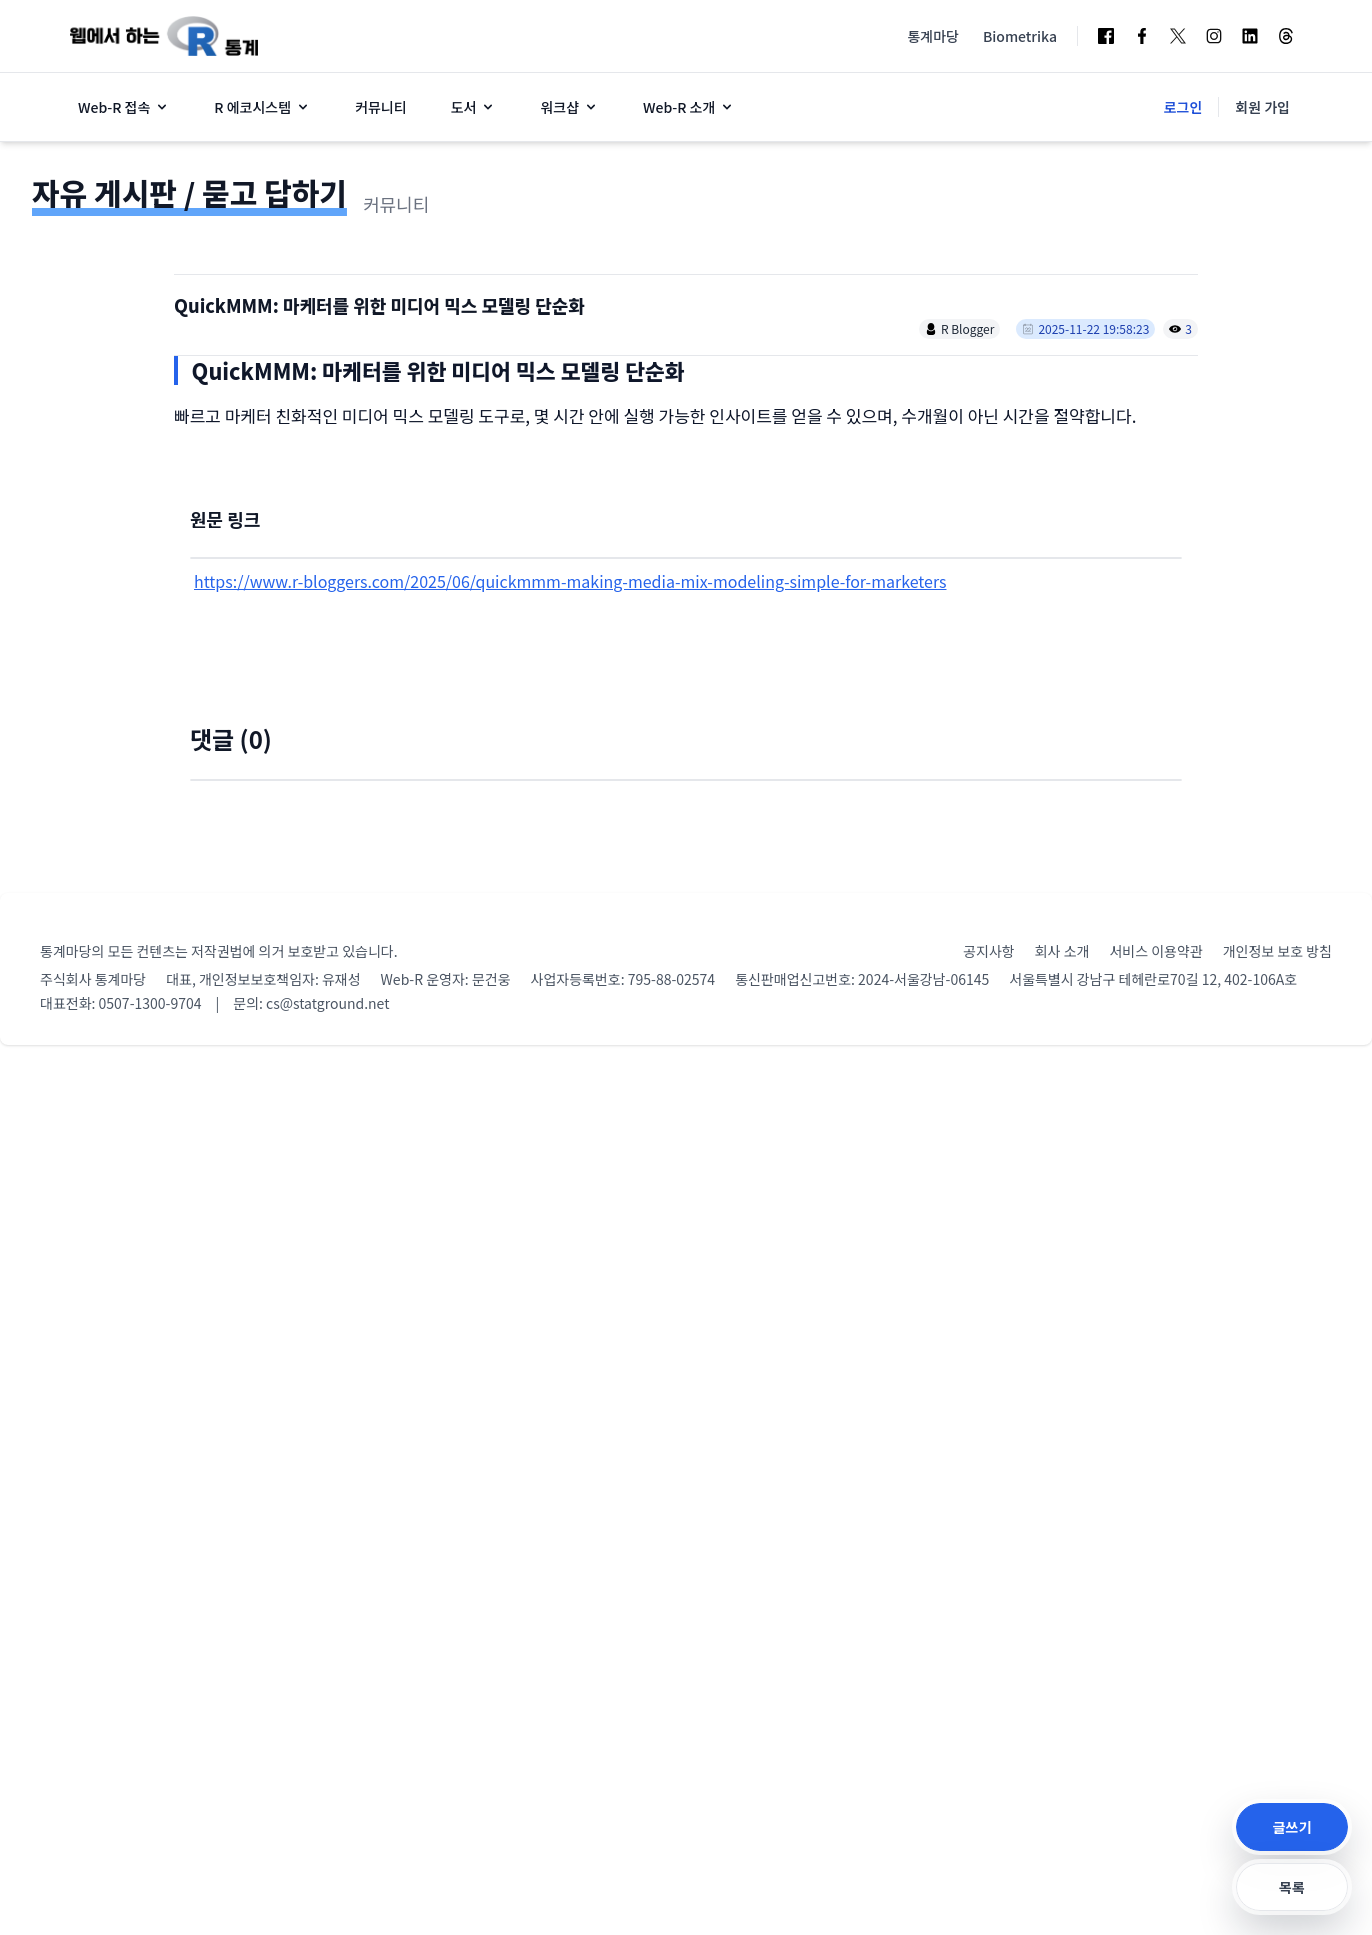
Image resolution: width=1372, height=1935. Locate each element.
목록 (1292, 1887)
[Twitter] (1178, 36)
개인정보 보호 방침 (1277, 951)
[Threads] (1286, 36)
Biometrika (1020, 36)
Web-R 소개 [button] (689, 107)
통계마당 (933, 36)
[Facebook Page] (1142, 36)
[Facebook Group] (1106, 36)
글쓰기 (1292, 1827)
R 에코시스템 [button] (262, 107)
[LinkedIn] (1250, 36)
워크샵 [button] (569, 107)
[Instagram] (1214, 36)
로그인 (1183, 107)
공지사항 (989, 951)
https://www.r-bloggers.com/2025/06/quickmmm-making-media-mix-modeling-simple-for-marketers (570, 581)
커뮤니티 (381, 107)
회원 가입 (1262, 107)
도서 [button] (474, 107)
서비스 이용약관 (1155, 951)
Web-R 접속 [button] (124, 107)
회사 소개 (1062, 951)
